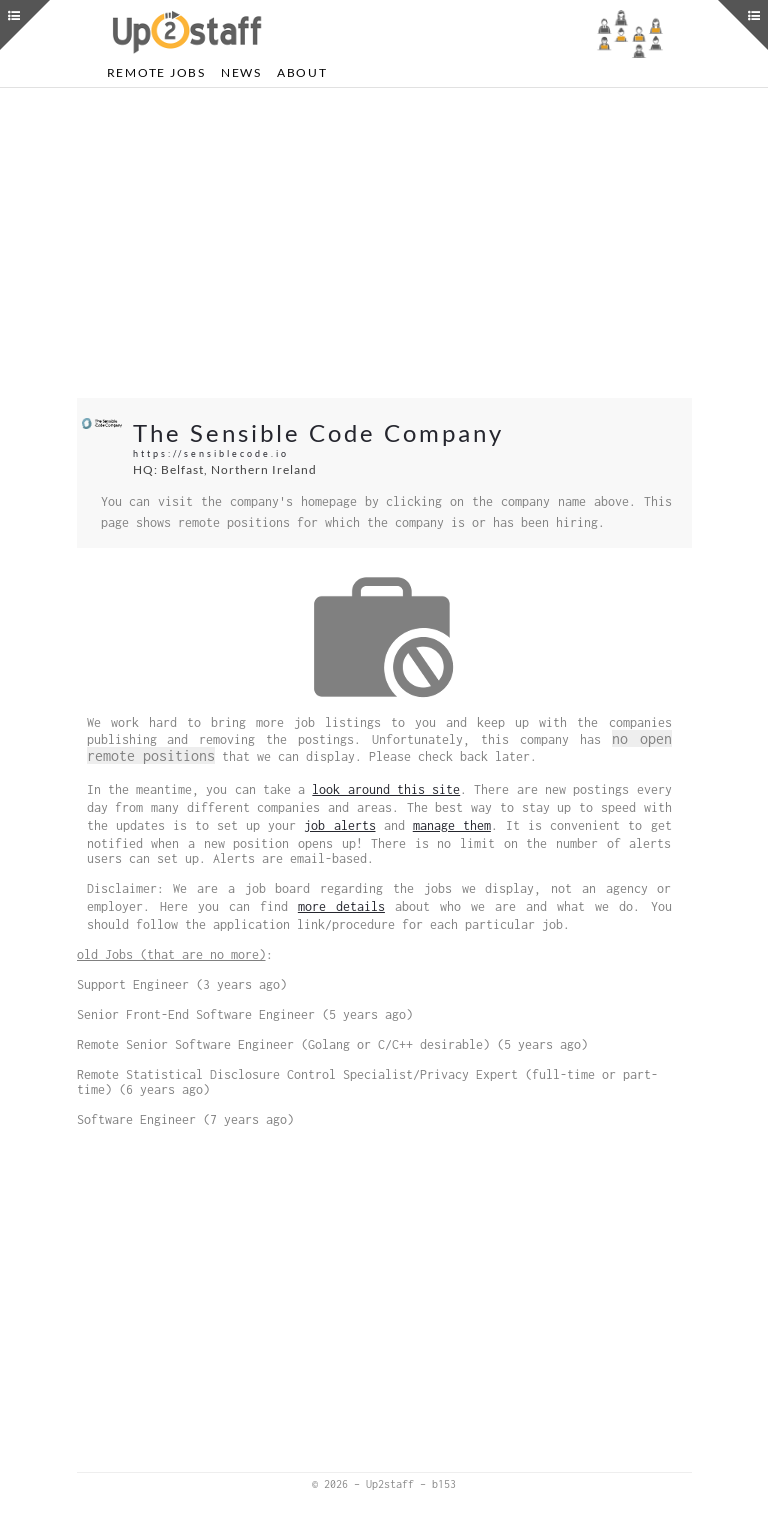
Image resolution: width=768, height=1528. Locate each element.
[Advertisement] (384, 243)
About (302, 72)
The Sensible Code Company (318, 432)
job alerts (339, 825)
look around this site (386, 789)
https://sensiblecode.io (211, 453)
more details (341, 906)
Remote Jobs (156, 72)
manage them (452, 825)
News (241, 72)
